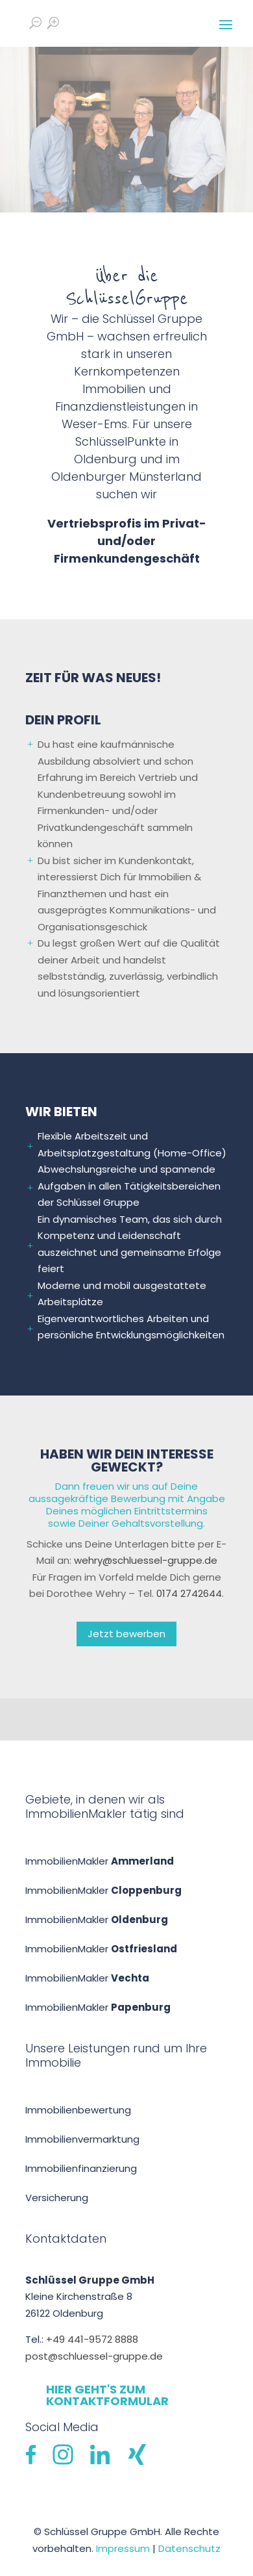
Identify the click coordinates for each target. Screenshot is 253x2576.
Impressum (123, 2548)
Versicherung (56, 2197)
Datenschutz (189, 2548)
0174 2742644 (189, 1593)
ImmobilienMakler (99, 1861)
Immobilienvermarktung (82, 2139)
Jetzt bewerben (126, 1633)
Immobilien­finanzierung (81, 2168)
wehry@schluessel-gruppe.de (145, 1560)
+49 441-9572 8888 (92, 2339)
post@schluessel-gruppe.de (94, 2356)
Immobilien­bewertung (78, 2110)
